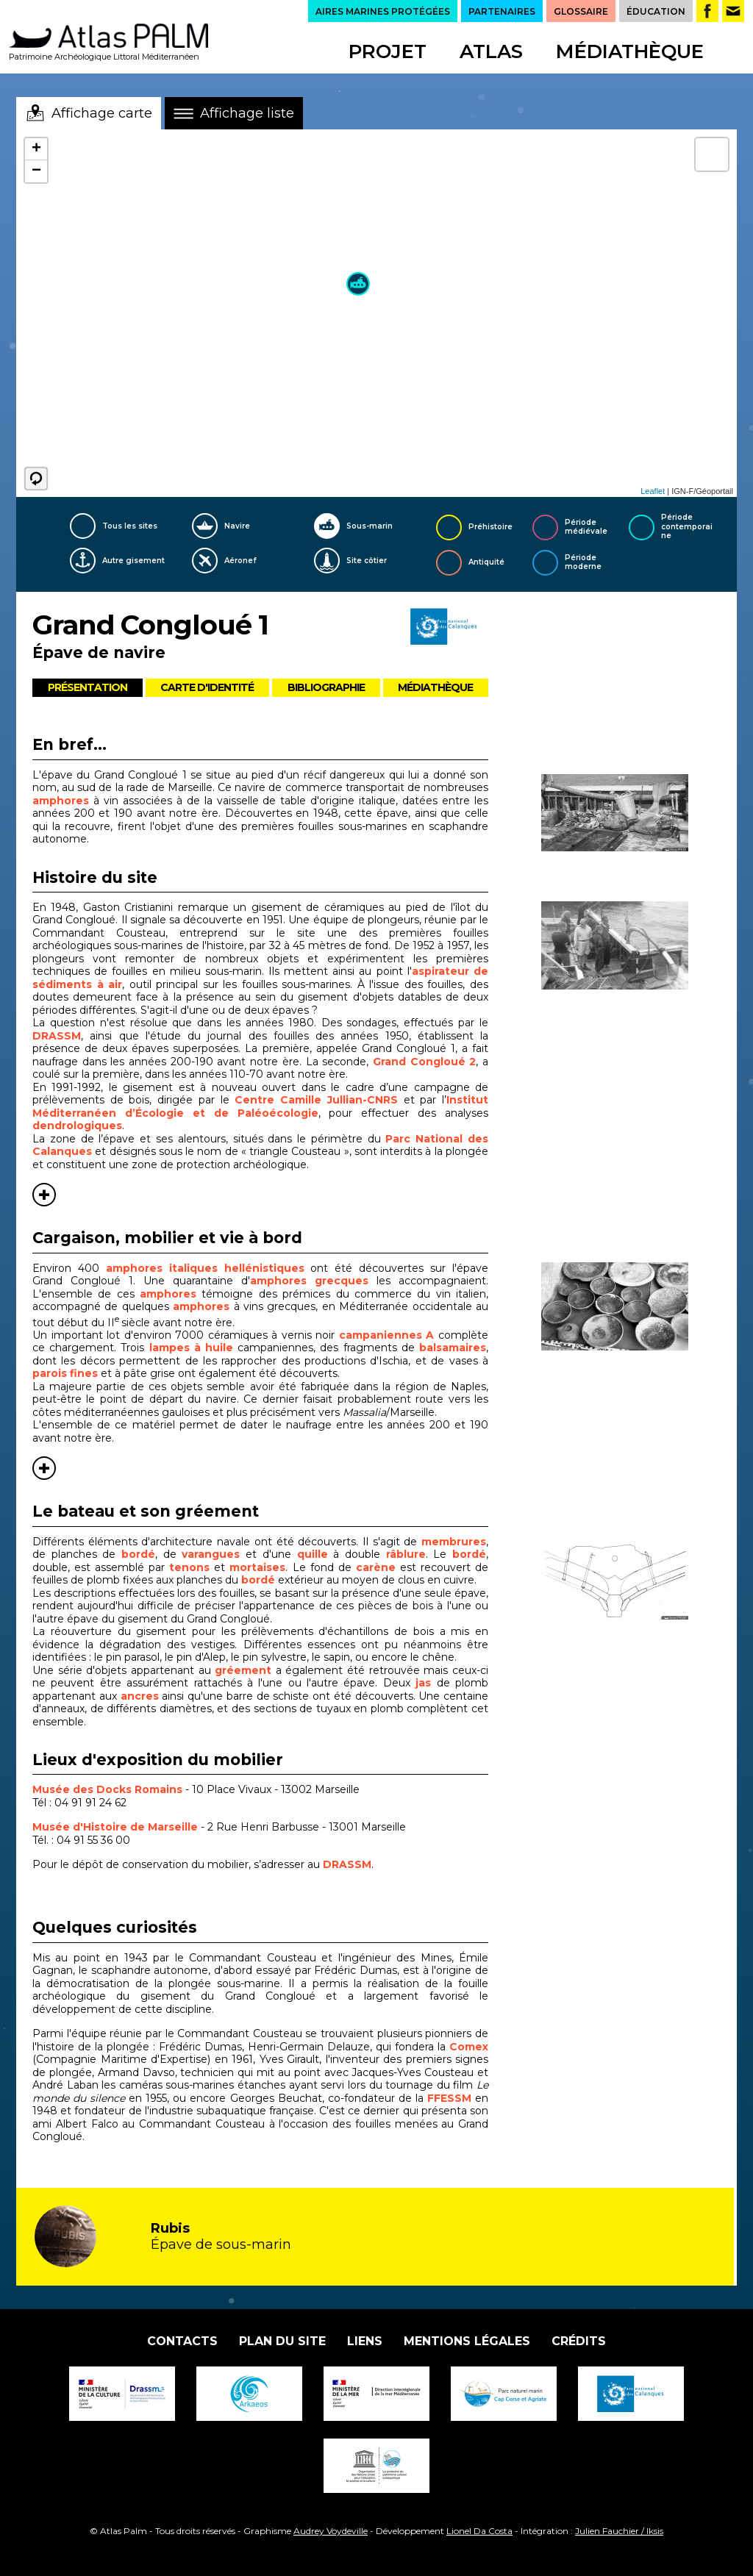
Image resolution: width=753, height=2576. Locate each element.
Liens (364, 2341)
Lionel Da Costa (479, 2530)
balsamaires (452, 1347)
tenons (191, 1567)
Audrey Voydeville (330, 2530)
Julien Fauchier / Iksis (619, 2530)
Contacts (182, 2341)
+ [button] (36, 149)
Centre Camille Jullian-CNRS (316, 1099)
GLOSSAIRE (581, 11)
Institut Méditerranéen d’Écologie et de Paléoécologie (260, 1106)
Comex (468, 2046)
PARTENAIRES (501, 11)
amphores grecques (309, 1280)
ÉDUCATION (656, 11)
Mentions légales (467, 2341)
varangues (214, 1554)
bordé (138, 1554)
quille (315, 1554)
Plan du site (282, 2341)
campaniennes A (387, 1335)
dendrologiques (77, 1125)
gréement (245, 1670)
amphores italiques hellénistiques (205, 1268)
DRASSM (56, 1035)
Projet (388, 51)
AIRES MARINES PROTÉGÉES (382, 11)
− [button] (36, 171)
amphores (60, 800)
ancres (140, 1696)
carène (378, 1567)
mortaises (257, 1567)
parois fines (65, 1373)
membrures (453, 1541)
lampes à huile (191, 1347)
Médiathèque (630, 51)
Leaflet (652, 491)
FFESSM (449, 2098)
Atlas (491, 51)
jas (425, 1682)
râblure (406, 1554)
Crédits (579, 2341)
